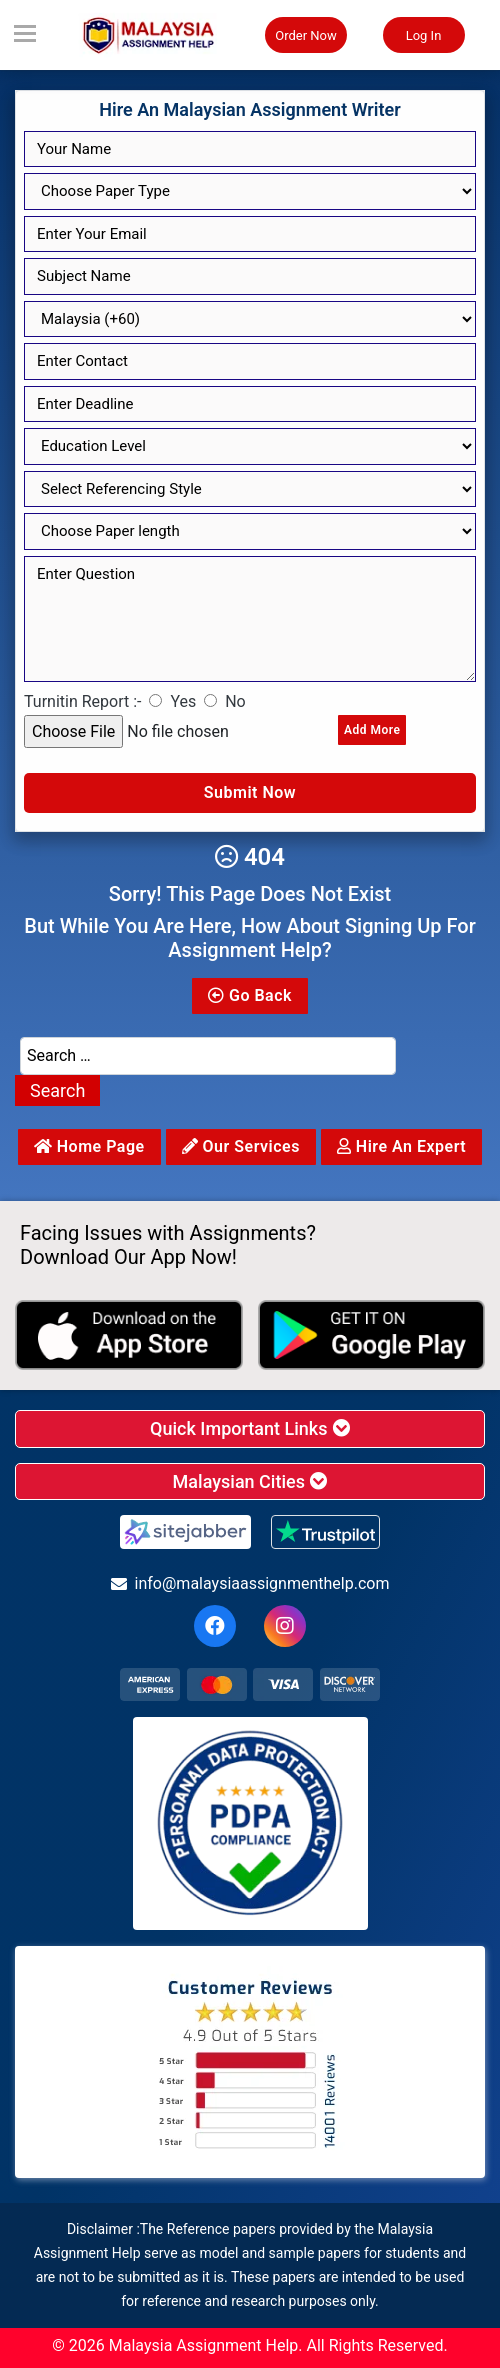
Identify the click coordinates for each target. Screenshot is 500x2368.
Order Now (306, 35)
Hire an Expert (401, 1146)
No (235, 701)
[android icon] (372, 1335)
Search (57, 1090)
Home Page (89, 1146)
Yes (183, 701)
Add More (372, 730)
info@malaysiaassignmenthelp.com (250, 1583)
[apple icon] (129, 1335)
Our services (241, 1146)
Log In (424, 35)
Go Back (250, 995)
